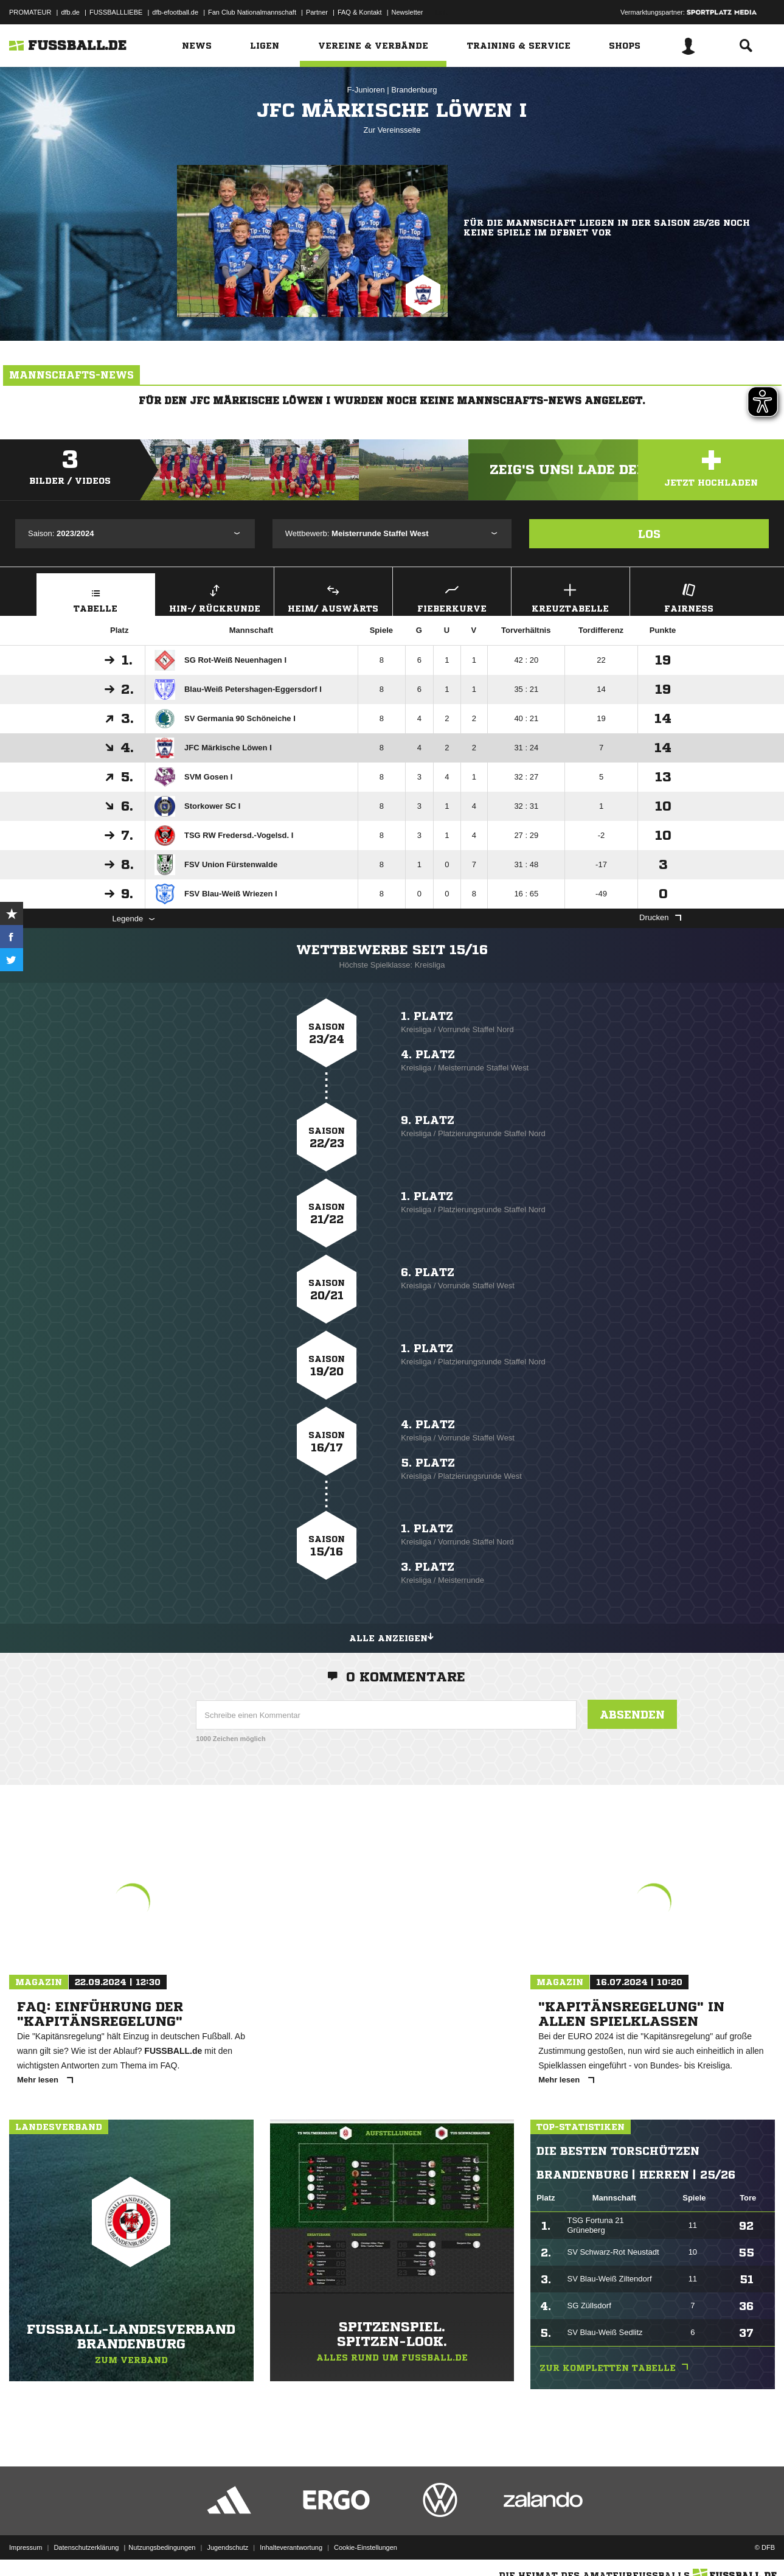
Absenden (632, 1714)
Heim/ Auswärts (333, 597)
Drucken (660, 917)
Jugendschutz (227, 2547)
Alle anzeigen (392, 1636)
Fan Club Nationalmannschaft (252, 12)
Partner (317, 12)
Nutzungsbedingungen (161, 2547)
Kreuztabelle (570, 597)
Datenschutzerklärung (86, 2547)
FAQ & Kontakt (360, 12)
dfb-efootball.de (175, 12)
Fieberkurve (452, 597)
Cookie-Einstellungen (365, 2547)
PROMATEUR (30, 12)
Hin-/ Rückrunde (215, 597)
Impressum (25, 2547)
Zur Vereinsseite (392, 129)
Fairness (689, 597)
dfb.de (70, 12)
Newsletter (407, 12)
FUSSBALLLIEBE (115, 12)
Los (649, 533)
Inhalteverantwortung (291, 2547)
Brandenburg (414, 89)
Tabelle (96, 597)
